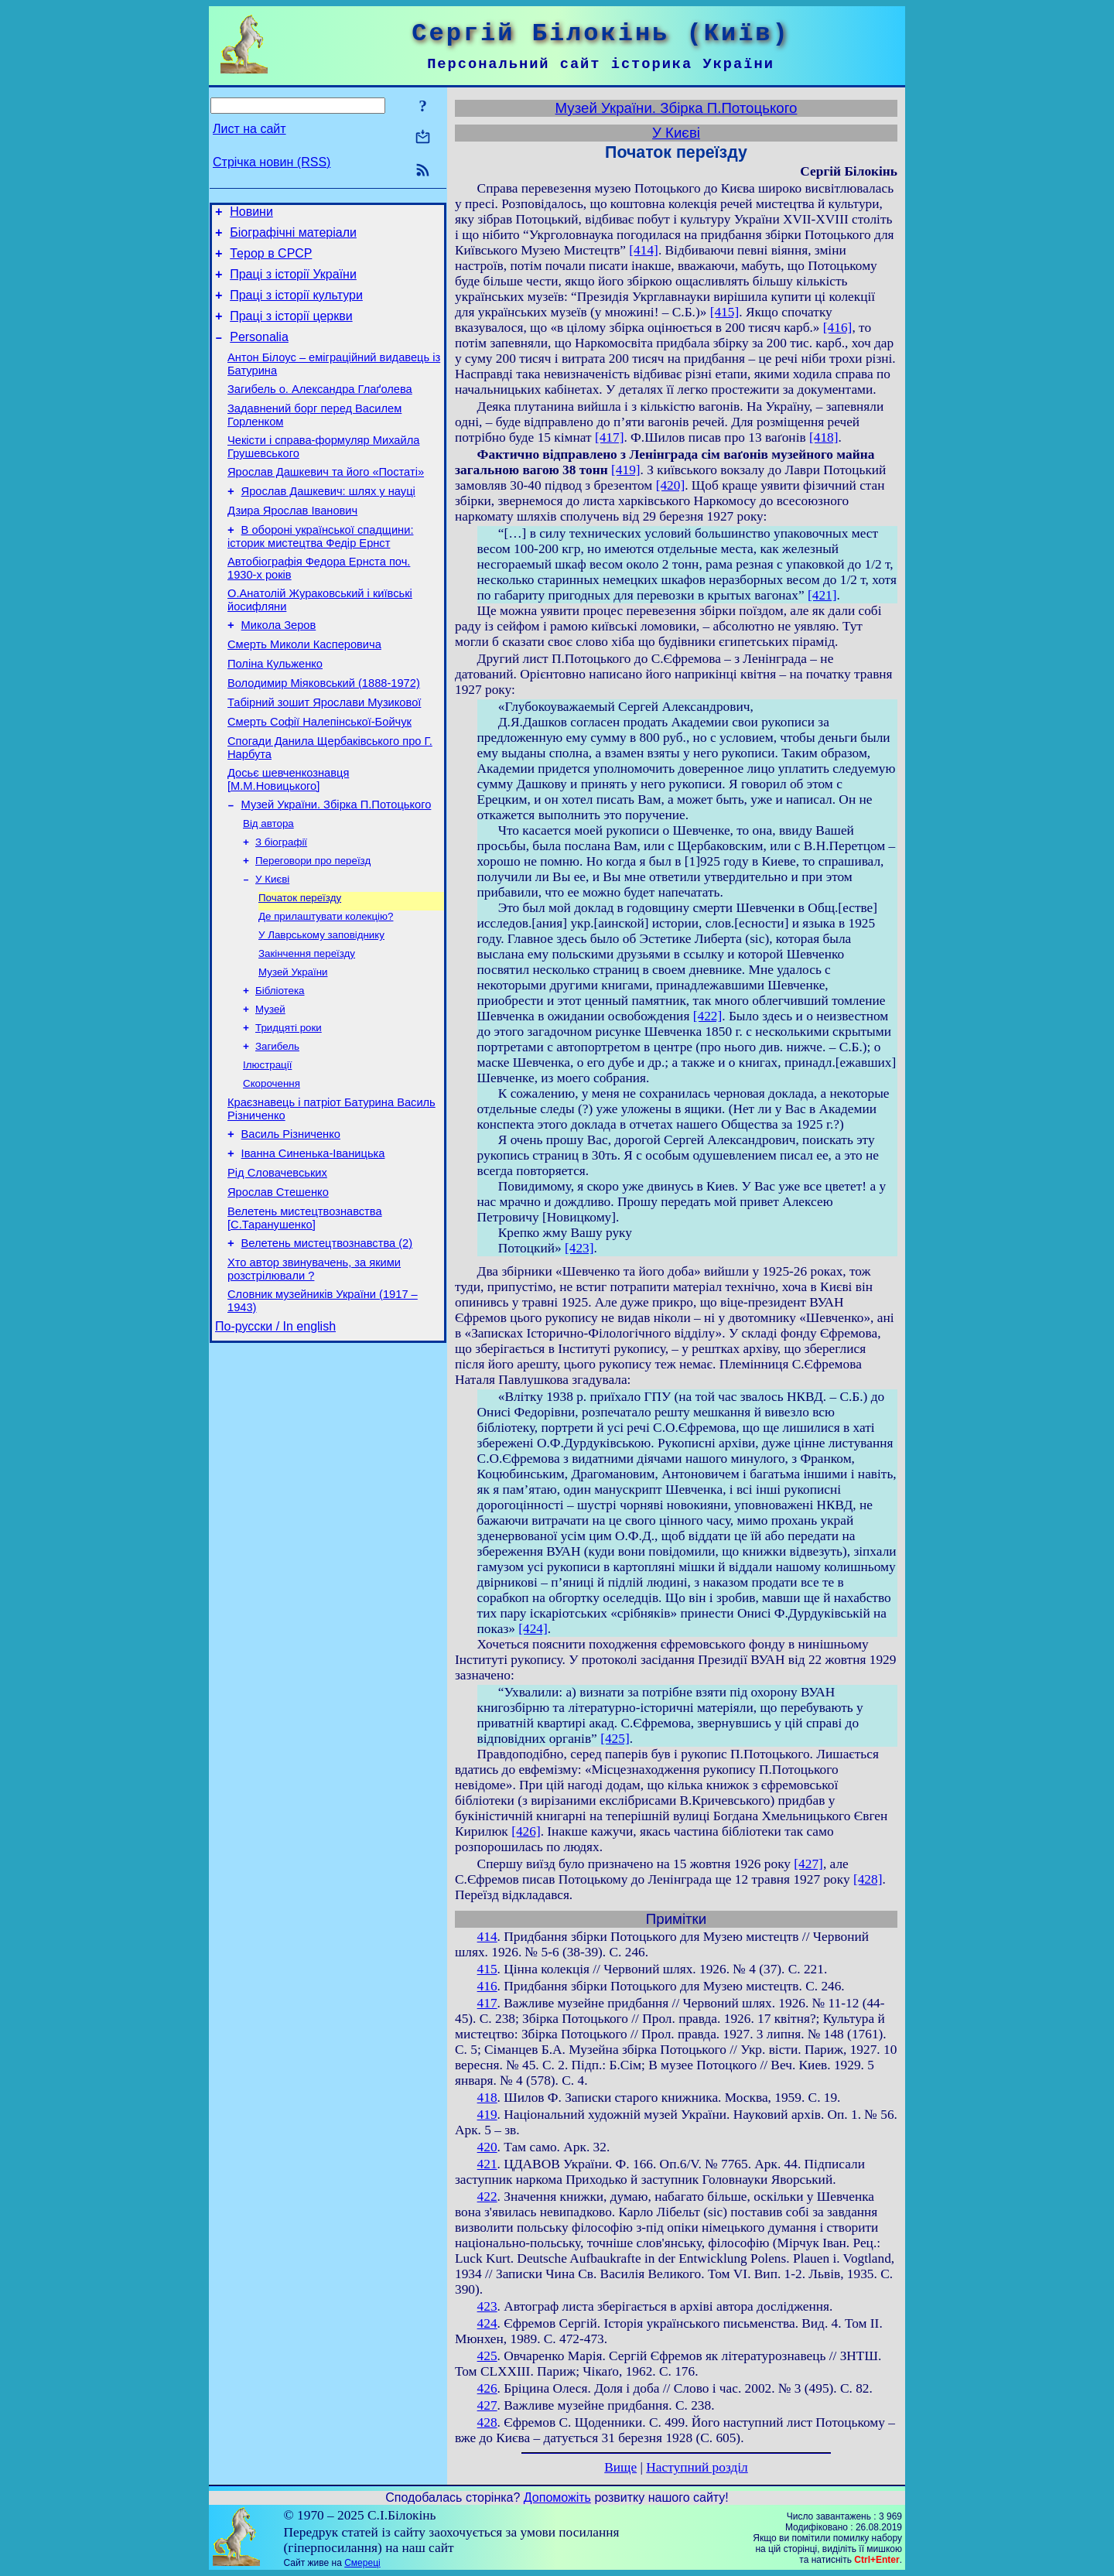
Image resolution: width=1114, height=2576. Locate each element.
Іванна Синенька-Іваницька (313, 1244)
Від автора (268, 885)
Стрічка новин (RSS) (271, 162)
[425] (615, 1738)
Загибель (277, 1127)
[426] (526, 1831)
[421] (822, 595)
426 (487, 2388)
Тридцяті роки (288, 1106)
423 (487, 2306)
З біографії (281, 905)
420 (487, 2147)
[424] (533, 1628)
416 (487, 1986)
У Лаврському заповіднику (321, 1006)
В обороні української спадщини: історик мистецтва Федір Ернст (320, 571)
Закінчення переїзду (306, 1026)
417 (487, 2003)
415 (487, 1969)
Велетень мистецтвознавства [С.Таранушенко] (304, 1315)
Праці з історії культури (296, 306)
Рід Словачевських (277, 1265)
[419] (626, 470)
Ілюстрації (267, 1147)
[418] (824, 437)
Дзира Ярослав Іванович (292, 543)
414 (487, 1936)
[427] (808, 1864)
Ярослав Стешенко (278, 1287)
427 (487, 2405)
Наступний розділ (696, 2467)
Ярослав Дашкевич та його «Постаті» (325, 500)
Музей (270, 1086)
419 (487, 2114)
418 (487, 2097)
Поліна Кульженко (275, 710)
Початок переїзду (299, 966)
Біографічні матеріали (293, 237)
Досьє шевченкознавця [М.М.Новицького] (288, 837)
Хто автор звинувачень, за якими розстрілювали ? (314, 1371)
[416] (838, 327)
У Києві (272, 945)
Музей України (292, 1046)
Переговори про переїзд (313, 925)
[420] (670, 485)
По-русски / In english (275, 1433)
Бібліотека (280, 1066)
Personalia (259, 353)
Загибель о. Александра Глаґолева (319, 410)
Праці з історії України (293, 283)
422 (487, 2196)
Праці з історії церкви (291, 330)
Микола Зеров (278, 667)
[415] (725, 312)
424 (487, 2323)
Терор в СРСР (271, 260)
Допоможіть (557, 2497)
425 (487, 2356)
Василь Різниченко (290, 1222)
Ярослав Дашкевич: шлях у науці (328, 521)
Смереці (362, 2562)
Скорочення (271, 1167)
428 (487, 2422)
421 (487, 2164)
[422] (708, 1016)
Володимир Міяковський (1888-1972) (323, 732)
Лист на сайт (249, 128)
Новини (251, 213)
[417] (609, 437)
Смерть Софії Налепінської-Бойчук (319, 775)
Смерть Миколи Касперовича (304, 688)
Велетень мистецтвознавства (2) (327, 1343)
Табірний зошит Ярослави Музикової (324, 753)
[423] (579, 1248)
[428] (868, 1879)
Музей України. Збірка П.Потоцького (336, 865)
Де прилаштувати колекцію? (325, 986)
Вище (620, 2467)
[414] (643, 250)
